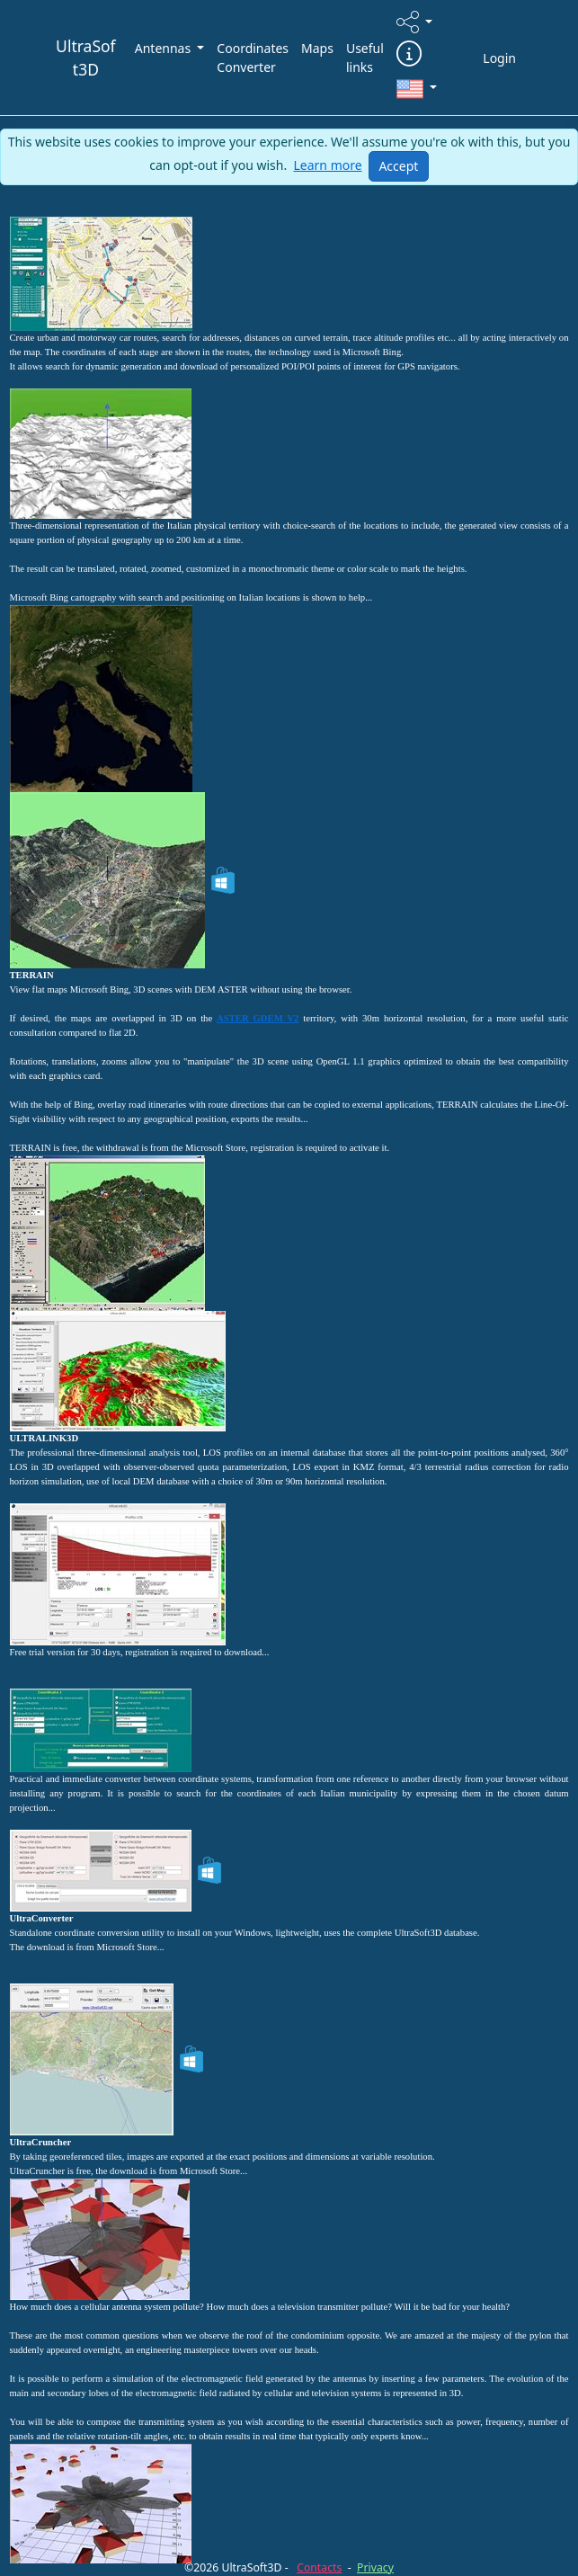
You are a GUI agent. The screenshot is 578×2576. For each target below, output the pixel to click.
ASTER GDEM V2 (257, 1018)
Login (499, 58)
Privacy (375, 2567)
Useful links (365, 58)
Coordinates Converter (253, 58)
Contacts (319, 2567)
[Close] (399, 166)
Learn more (327, 165)
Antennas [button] (164, 48)
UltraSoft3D (86, 57)
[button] (414, 22)
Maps (317, 48)
